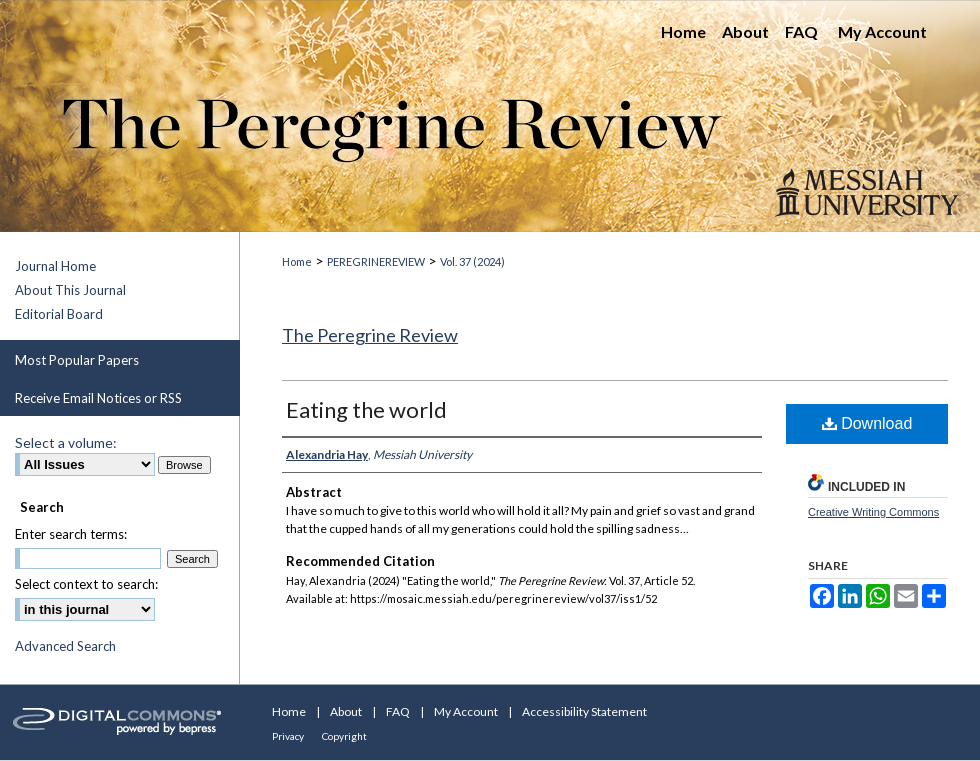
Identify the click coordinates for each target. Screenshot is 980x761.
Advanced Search (65, 646)
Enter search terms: (71, 534)
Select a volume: (66, 442)
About (346, 711)
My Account (466, 711)
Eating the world (366, 409)
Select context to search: (86, 584)
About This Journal (70, 290)
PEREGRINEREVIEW (376, 261)
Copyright (344, 736)
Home (297, 261)
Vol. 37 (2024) (472, 261)
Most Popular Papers (77, 360)
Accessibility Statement (584, 711)
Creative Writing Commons (873, 512)
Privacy (288, 736)
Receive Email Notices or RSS (98, 398)
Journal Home (55, 266)
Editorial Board (59, 314)
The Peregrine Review (370, 335)
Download (867, 423)
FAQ (398, 711)
